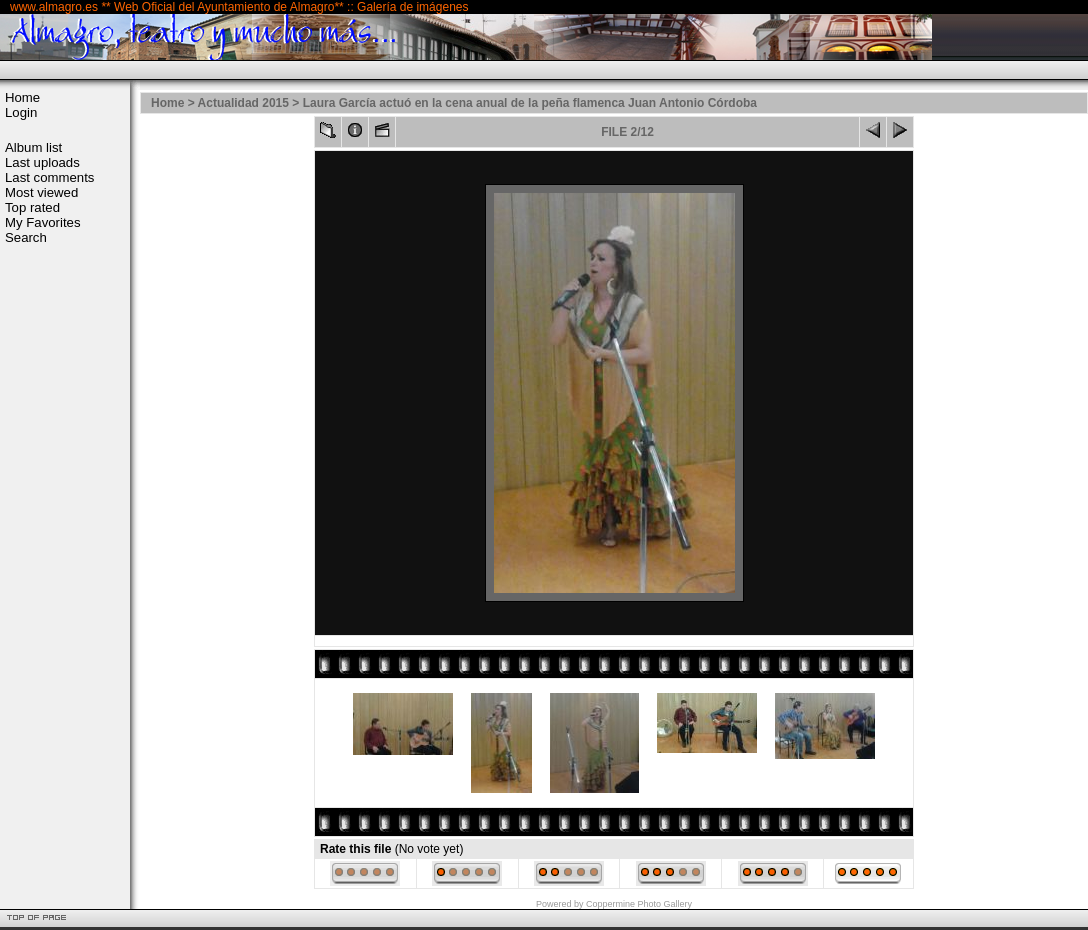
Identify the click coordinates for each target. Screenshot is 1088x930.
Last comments (49, 177)
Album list (33, 147)
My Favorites (42, 222)
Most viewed (41, 192)
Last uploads (42, 162)
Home (22, 97)
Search (26, 237)
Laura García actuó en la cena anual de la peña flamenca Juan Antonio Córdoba (530, 103)
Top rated (32, 207)
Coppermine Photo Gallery (639, 904)
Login (21, 112)
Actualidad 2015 (243, 103)
